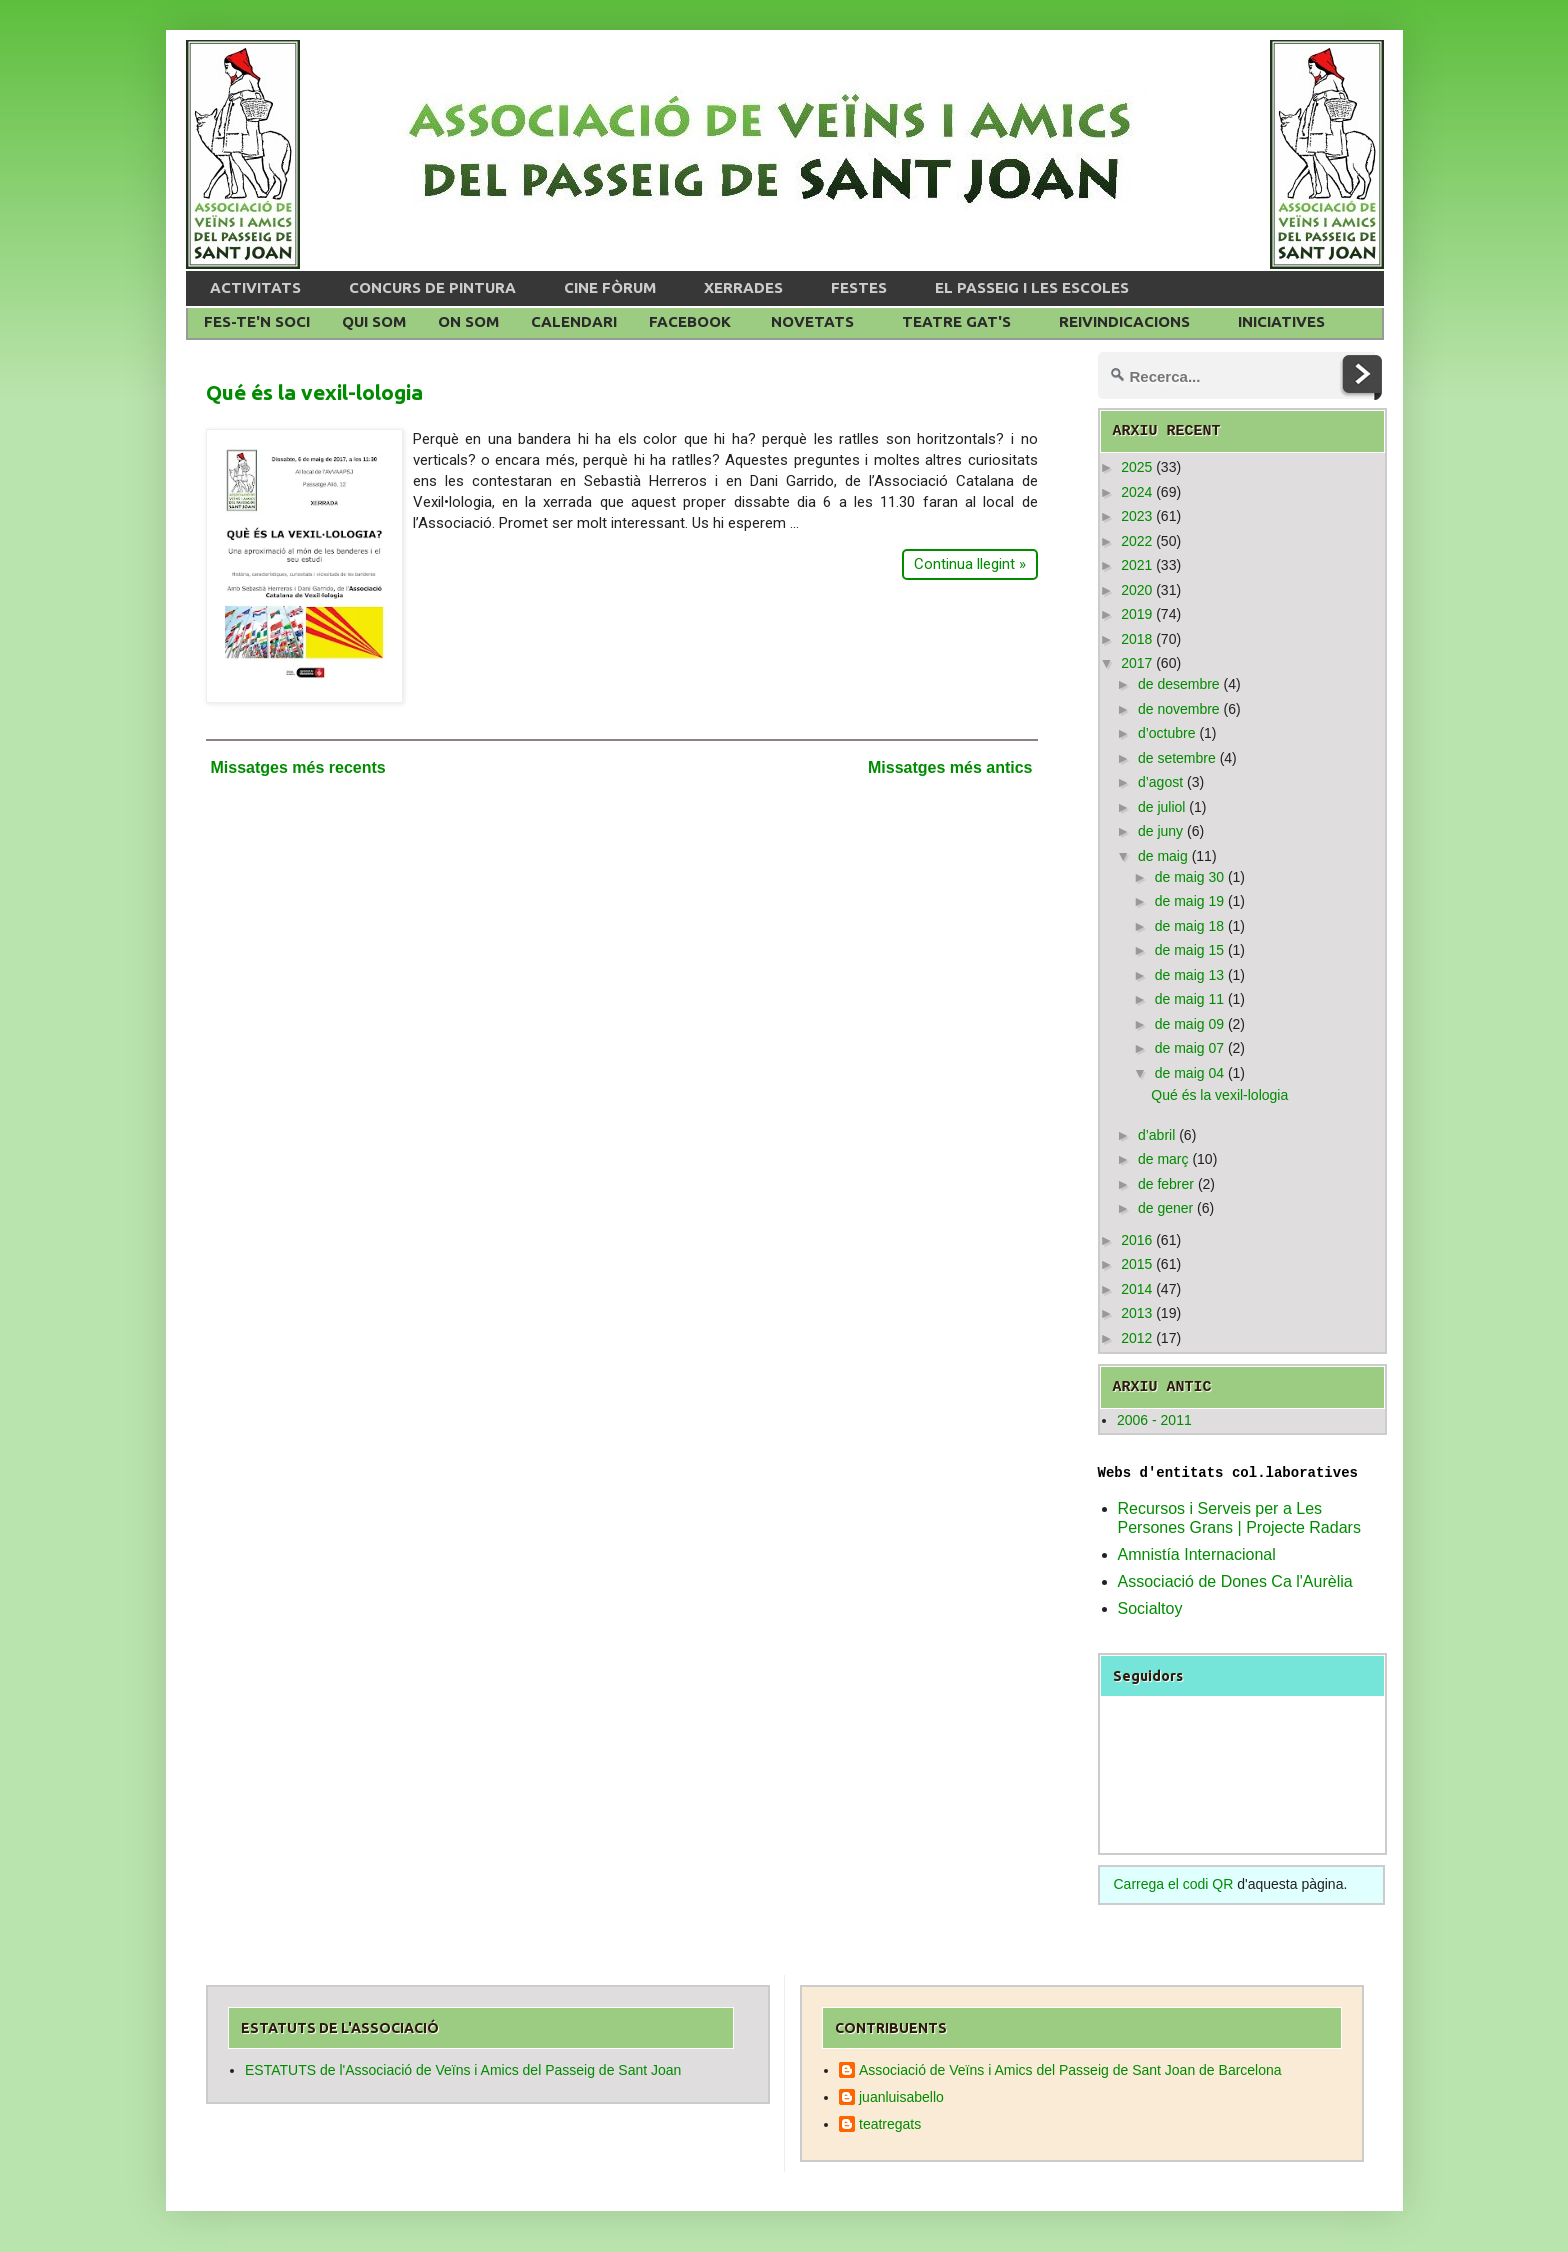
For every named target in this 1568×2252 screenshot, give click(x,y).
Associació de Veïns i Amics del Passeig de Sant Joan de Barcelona (1070, 2070)
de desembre (1179, 684)
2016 (1136, 1240)
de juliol (1161, 807)
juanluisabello (901, 2097)
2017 (1136, 663)
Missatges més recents (298, 767)
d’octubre (1167, 733)
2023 (1136, 516)
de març (1163, 1159)
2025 (1136, 467)
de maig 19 (1189, 901)
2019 (1136, 614)
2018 (1136, 639)
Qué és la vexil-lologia (314, 392)
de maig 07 (1189, 1048)
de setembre (1177, 758)
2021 (1136, 565)
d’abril (1156, 1135)
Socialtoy (1150, 1608)
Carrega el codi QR (1174, 1884)
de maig (1163, 856)
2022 (1136, 541)
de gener (1165, 1208)
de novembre (1179, 709)
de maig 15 (1189, 950)
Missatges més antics (950, 767)
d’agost (1160, 782)
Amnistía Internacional (1197, 1554)
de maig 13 (1189, 975)
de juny (1160, 831)
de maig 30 (1189, 877)
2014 (1136, 1289)
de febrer (1166, 1184)
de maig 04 (1189, 1073)
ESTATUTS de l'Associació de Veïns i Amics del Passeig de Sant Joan (463, 2070)
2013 (1136, 1313)
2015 (1136, 1264)
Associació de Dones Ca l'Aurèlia (1235, 1581)
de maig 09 (1189, 1024)
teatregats (890, 2124)
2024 (1136, 492)
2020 (1136, 590)
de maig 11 (1189, 999)
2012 (1136, 1338)
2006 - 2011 (1154, 1420)
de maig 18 (1189, 926)
